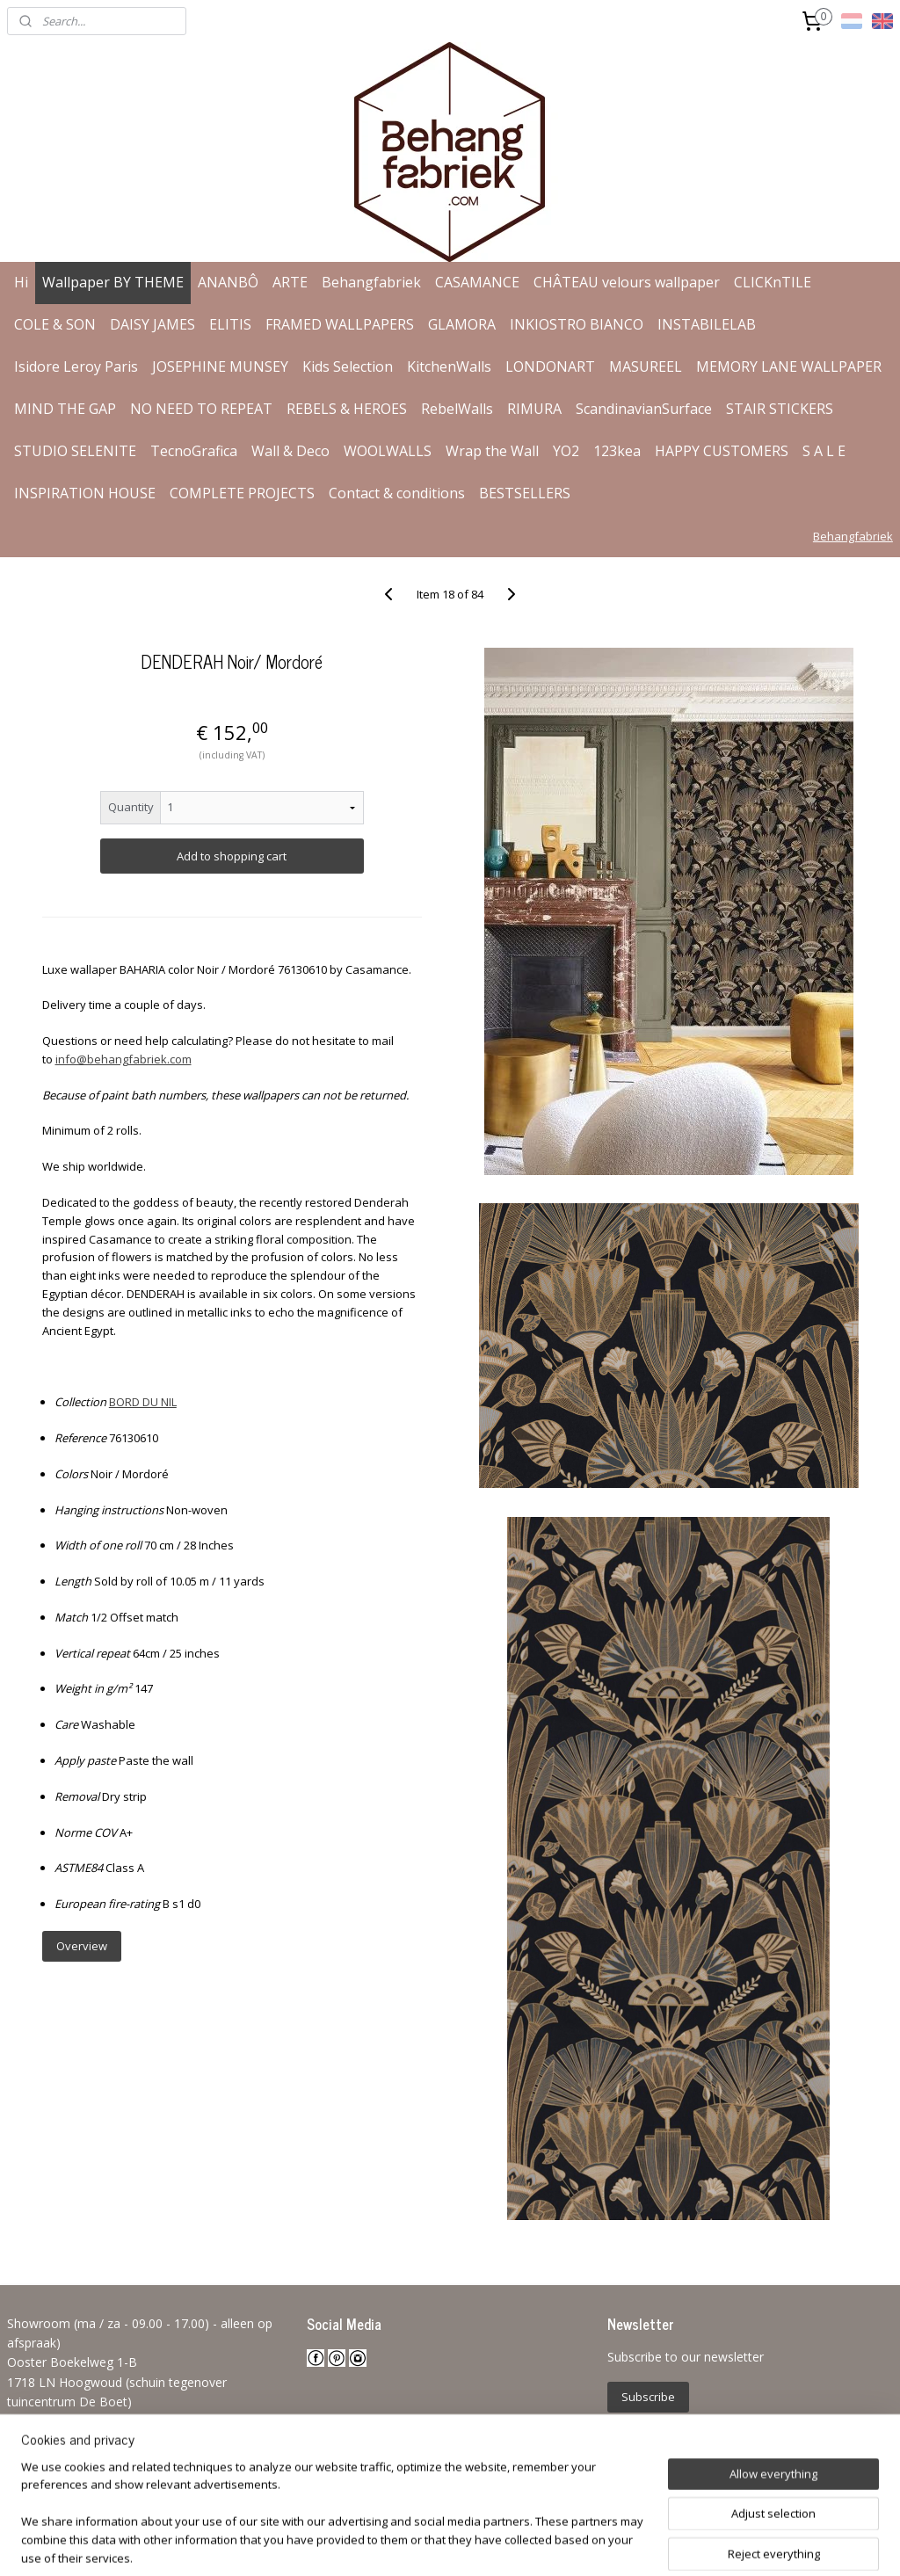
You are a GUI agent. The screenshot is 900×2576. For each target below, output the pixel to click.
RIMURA (534, 408)
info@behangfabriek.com (123, 1059)
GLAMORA (462, 324)
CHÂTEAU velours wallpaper (626, 282)
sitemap (383, 2544)
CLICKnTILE (772, 282)
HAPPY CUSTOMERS (721, 451)
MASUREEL (645, 366)
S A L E (824, 451)
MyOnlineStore (644, 2544)
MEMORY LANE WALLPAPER (789, 366)
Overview (81, 1946)
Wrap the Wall (492, 451)
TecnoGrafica (193, 451)
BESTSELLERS (524, 493)
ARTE (290, 282)
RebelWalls (457, 408)
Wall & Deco (290, 451)
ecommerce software (489, 2544)
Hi (21, 282)
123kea (617, 451)
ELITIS (230, 324)
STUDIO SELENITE (75, 451)
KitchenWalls (449, 366)
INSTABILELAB (706, 324)
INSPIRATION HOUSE (85, 493)
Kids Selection (347, 366)
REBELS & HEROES (347, 408)
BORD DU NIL (143, 1402)
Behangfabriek (371, 282)
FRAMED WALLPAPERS (339, 324)
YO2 (566, 451)
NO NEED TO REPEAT (201, 408)
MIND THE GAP (65, 408)
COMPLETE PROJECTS (242, 493)
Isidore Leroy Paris (76, 366)
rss (419, 2544)
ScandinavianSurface (644, 408)
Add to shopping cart (232, 856)
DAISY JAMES (152, 324)
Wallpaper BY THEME (113, 282)
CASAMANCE (477, 282)
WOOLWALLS (388, 451)
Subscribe (648, 2397)
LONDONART (550, 366)
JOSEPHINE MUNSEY (220, 366)
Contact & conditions (397, 493)
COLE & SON (55, 324)
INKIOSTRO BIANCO (576, 324)
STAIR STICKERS (779, 408)
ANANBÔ (228, 282)
